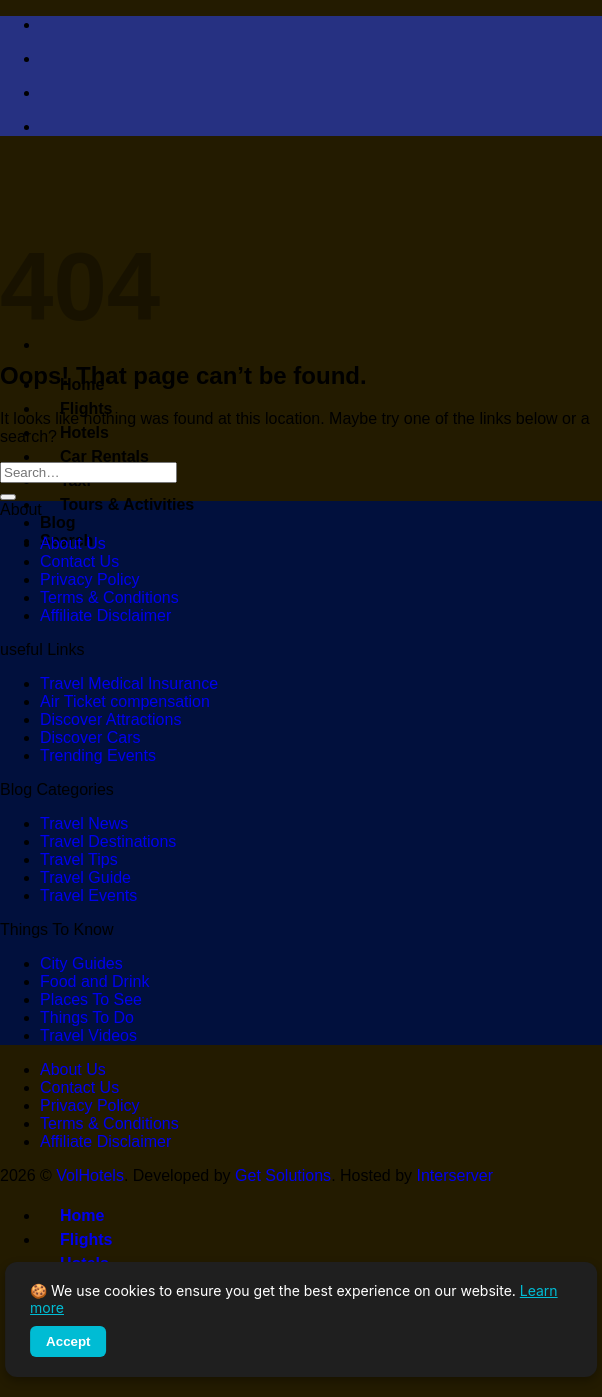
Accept (68, 1341)
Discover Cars (90, 737)
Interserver (455, 1175)
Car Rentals (94, 456)
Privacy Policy (90, 579)
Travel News (84, 823)
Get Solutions (283, 1175)
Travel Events (88, 895)
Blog (58, 522)
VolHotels (90, 1175)
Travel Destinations (108, 841)
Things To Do (87, 1017)
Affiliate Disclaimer (105, 615)
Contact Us (79, 561)
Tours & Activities (117, 504)
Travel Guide (85, 877)
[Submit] (8, 497)
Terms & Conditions (109, 597)
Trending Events (98, 755)
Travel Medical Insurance (129, 683)
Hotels (74, 432)
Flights (76, 408)
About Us (73, 543)
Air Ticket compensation (125, 701)
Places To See (91, 999)
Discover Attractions (110, 719)
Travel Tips (79, 859)
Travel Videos (88, 1035)
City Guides (81, 963)
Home (72, 1215)
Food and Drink (94, 981)
